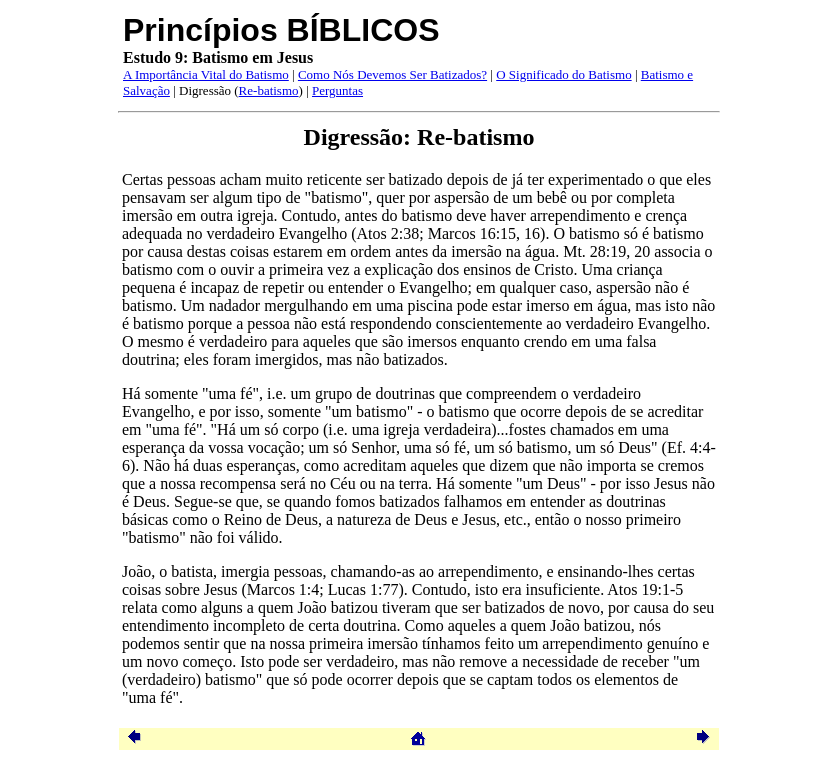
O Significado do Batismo (563, 74)
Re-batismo (269, 90)
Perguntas (337, 90)
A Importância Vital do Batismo (206, 74)
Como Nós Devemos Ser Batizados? (392, 74)
